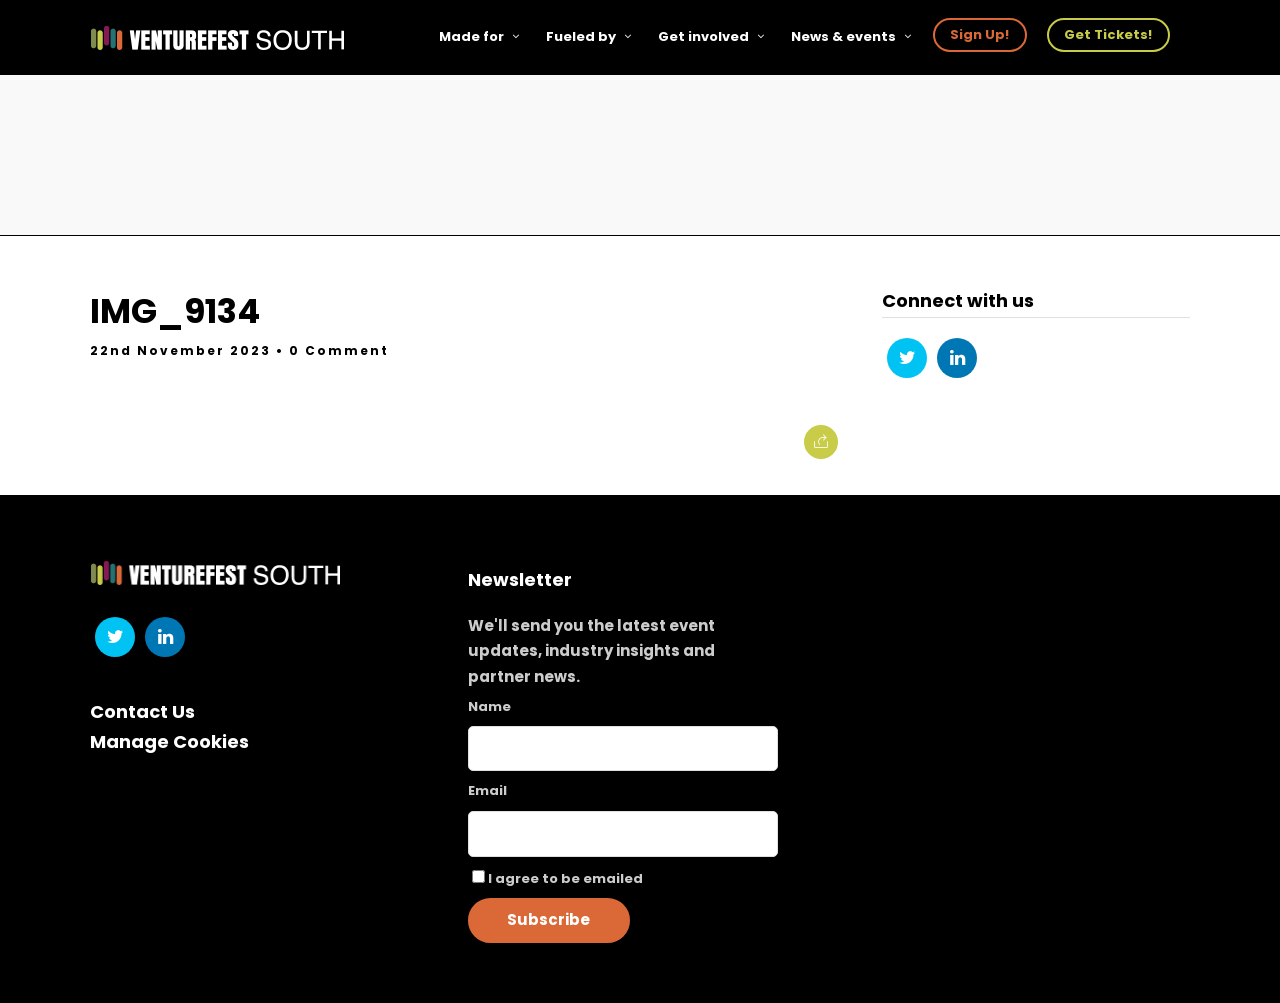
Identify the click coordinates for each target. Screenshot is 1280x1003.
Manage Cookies (169, 741)
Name (489, 706)
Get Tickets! (1108, 34)
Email (487, 790)
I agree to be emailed (565, 878)
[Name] (623, 748)
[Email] (623, 834)
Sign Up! (979, 34)
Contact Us (142, 711)
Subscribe (548, 919)
